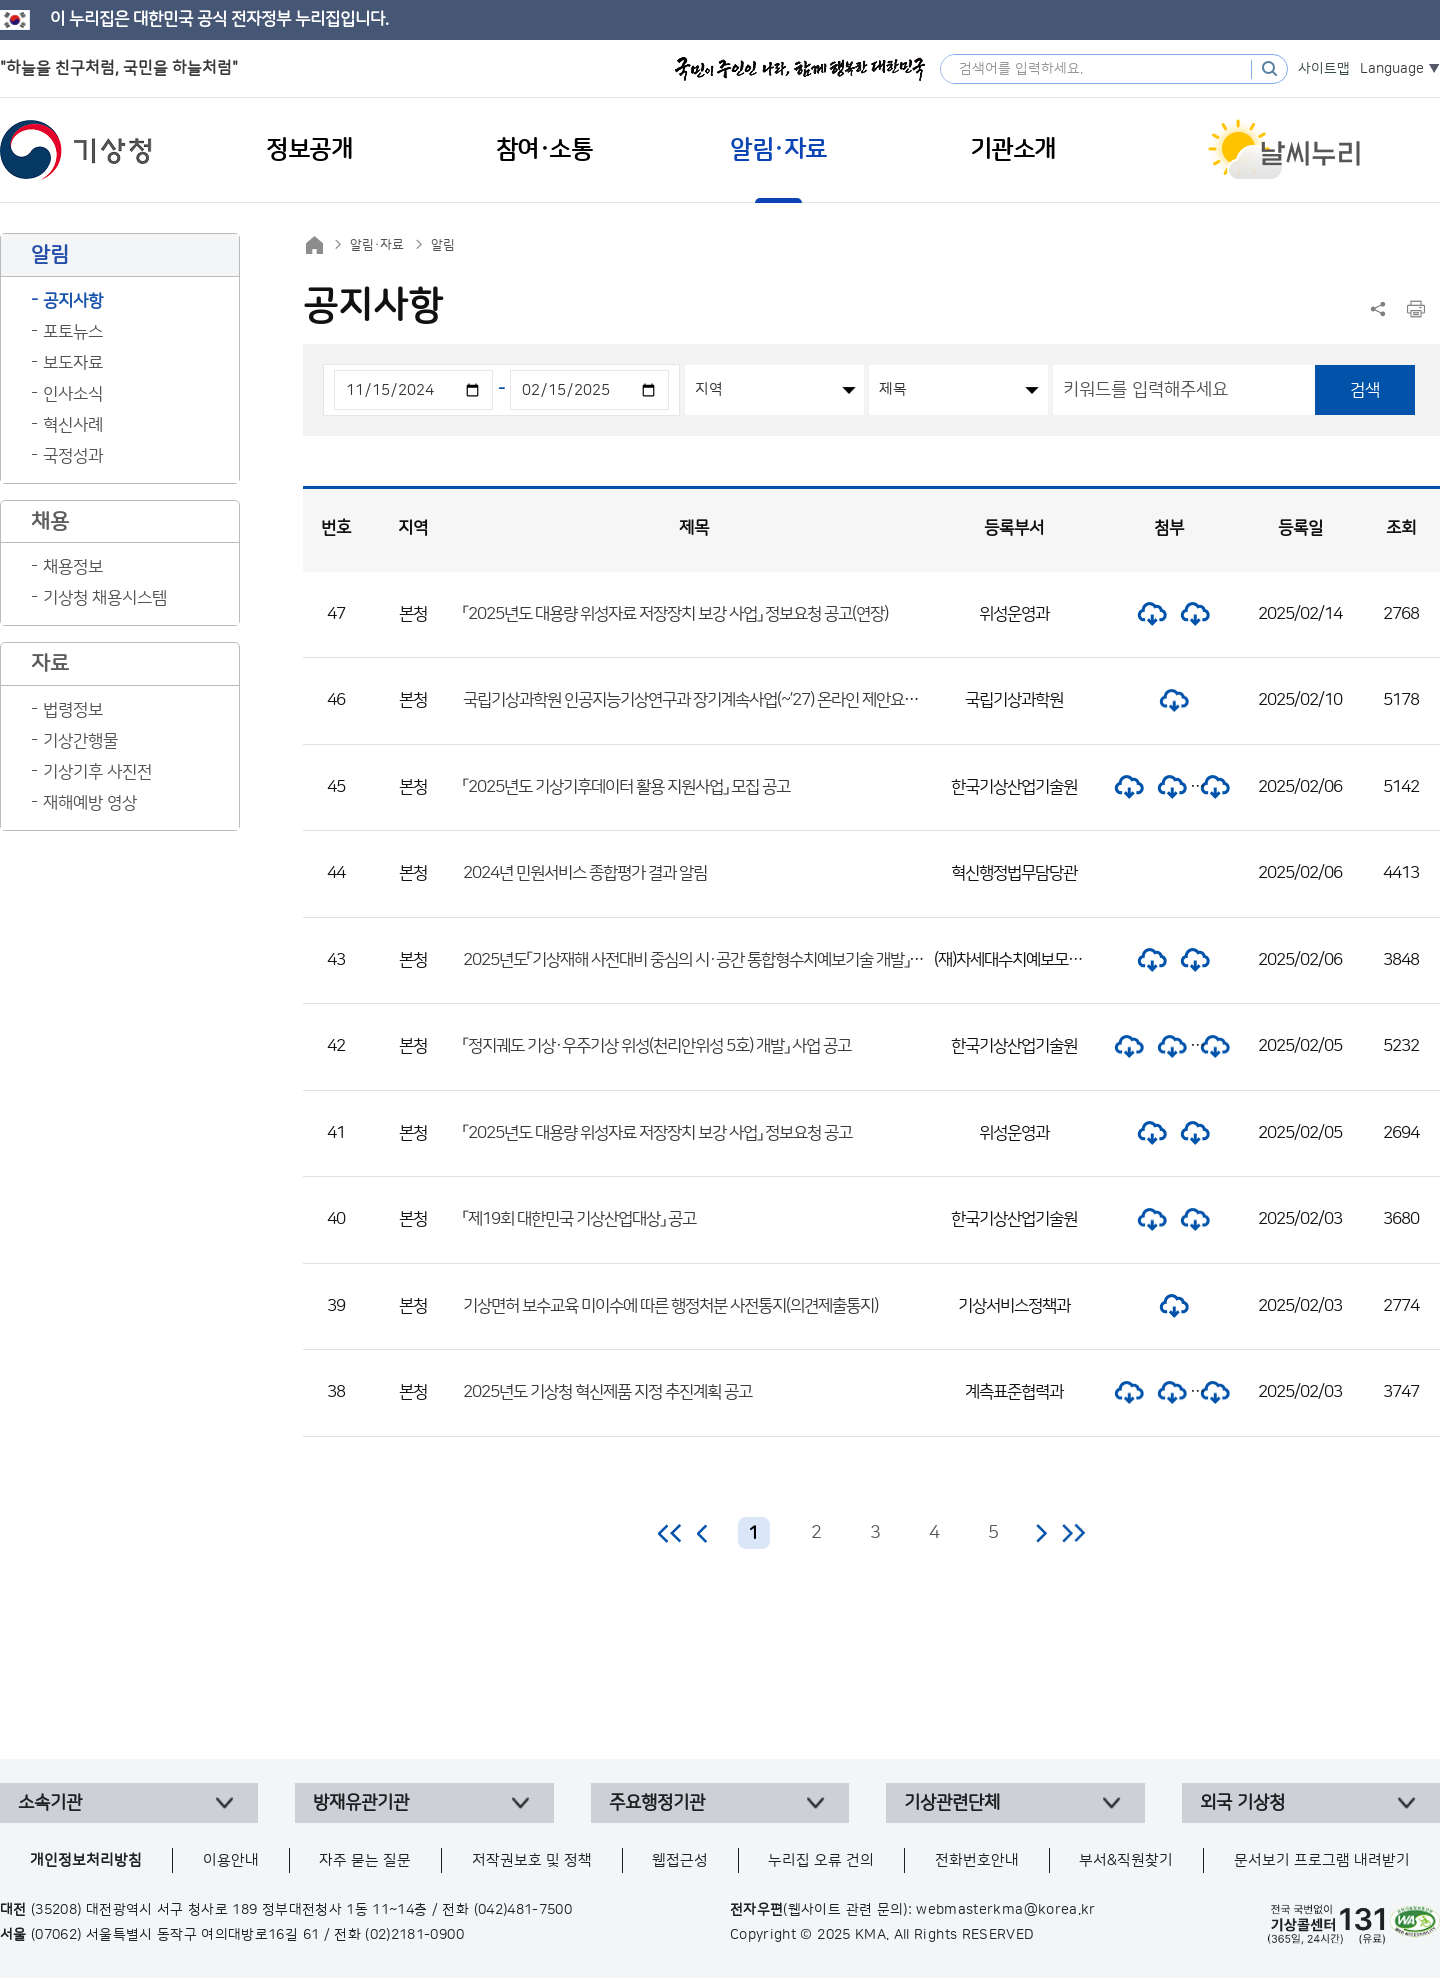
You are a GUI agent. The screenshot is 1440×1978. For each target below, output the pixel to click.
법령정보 (73, 710)
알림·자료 (377, 245)
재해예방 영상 (90, 803)
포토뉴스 (73, 332)
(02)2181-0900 (414, 1935)
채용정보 (73, 567)
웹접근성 (680, 1860)
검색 (1365, 390)
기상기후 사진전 (97, 772)
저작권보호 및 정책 (532, 1860)
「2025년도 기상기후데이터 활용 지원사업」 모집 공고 (626, 787)
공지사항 (73, 301)
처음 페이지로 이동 (670, 1533)
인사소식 (73, 394)
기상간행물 (80, 741)
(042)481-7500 (523, 1910)
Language (1392, 69)
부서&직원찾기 (1126, 1860)
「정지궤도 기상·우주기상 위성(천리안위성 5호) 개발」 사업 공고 (657, 1046)
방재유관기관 (361, 1803)
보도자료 (73, 363)
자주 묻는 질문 (365, 1860)
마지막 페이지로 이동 (1073, 1533)
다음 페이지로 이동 (1041, 1533)
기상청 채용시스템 (105, 598)
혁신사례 (73, 425)
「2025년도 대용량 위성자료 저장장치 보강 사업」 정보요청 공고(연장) (675, 614)
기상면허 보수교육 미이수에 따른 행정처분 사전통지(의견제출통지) (670, 1306)
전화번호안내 (977, 1860)
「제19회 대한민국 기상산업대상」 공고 (579, 1219)
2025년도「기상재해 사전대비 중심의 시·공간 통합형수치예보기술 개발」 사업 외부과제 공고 (746, 960)
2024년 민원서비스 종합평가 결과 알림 (585, 873)
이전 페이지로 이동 (703, 1533)
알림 (443, 245)
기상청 (76, 150)
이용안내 (231, 1860)
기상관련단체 (952, 1803)
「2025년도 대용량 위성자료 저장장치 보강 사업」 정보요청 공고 (657, 1133)
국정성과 (73, 456)
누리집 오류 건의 (821, 1860)
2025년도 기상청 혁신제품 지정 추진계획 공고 (607, 1392)
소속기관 (50, 1803)
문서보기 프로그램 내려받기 (1322, 1860)
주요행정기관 (657, 1803)
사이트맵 (1324, 69)
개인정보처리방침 (86, 1860)
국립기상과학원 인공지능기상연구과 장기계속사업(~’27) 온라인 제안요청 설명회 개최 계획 (744, 700)
